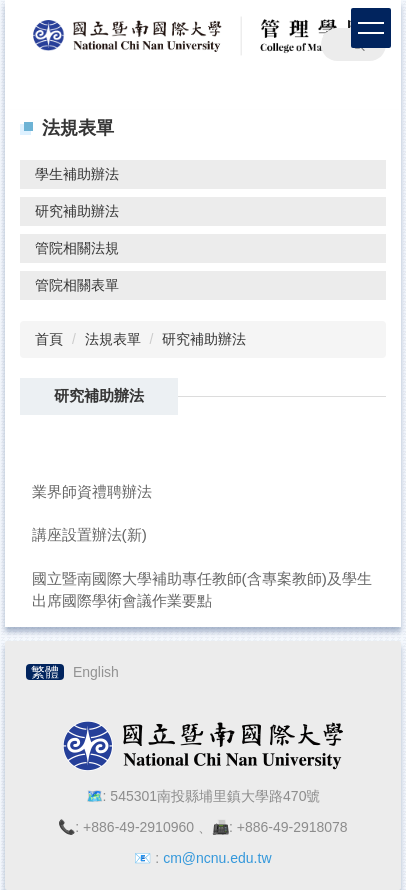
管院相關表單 (77, 285)
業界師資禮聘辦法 (92, 491)
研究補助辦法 (77, 211)
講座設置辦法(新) (89, 534)
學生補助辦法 (77, 174)
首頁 (49, 339)
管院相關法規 (77, 248)
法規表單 (113, 339)
